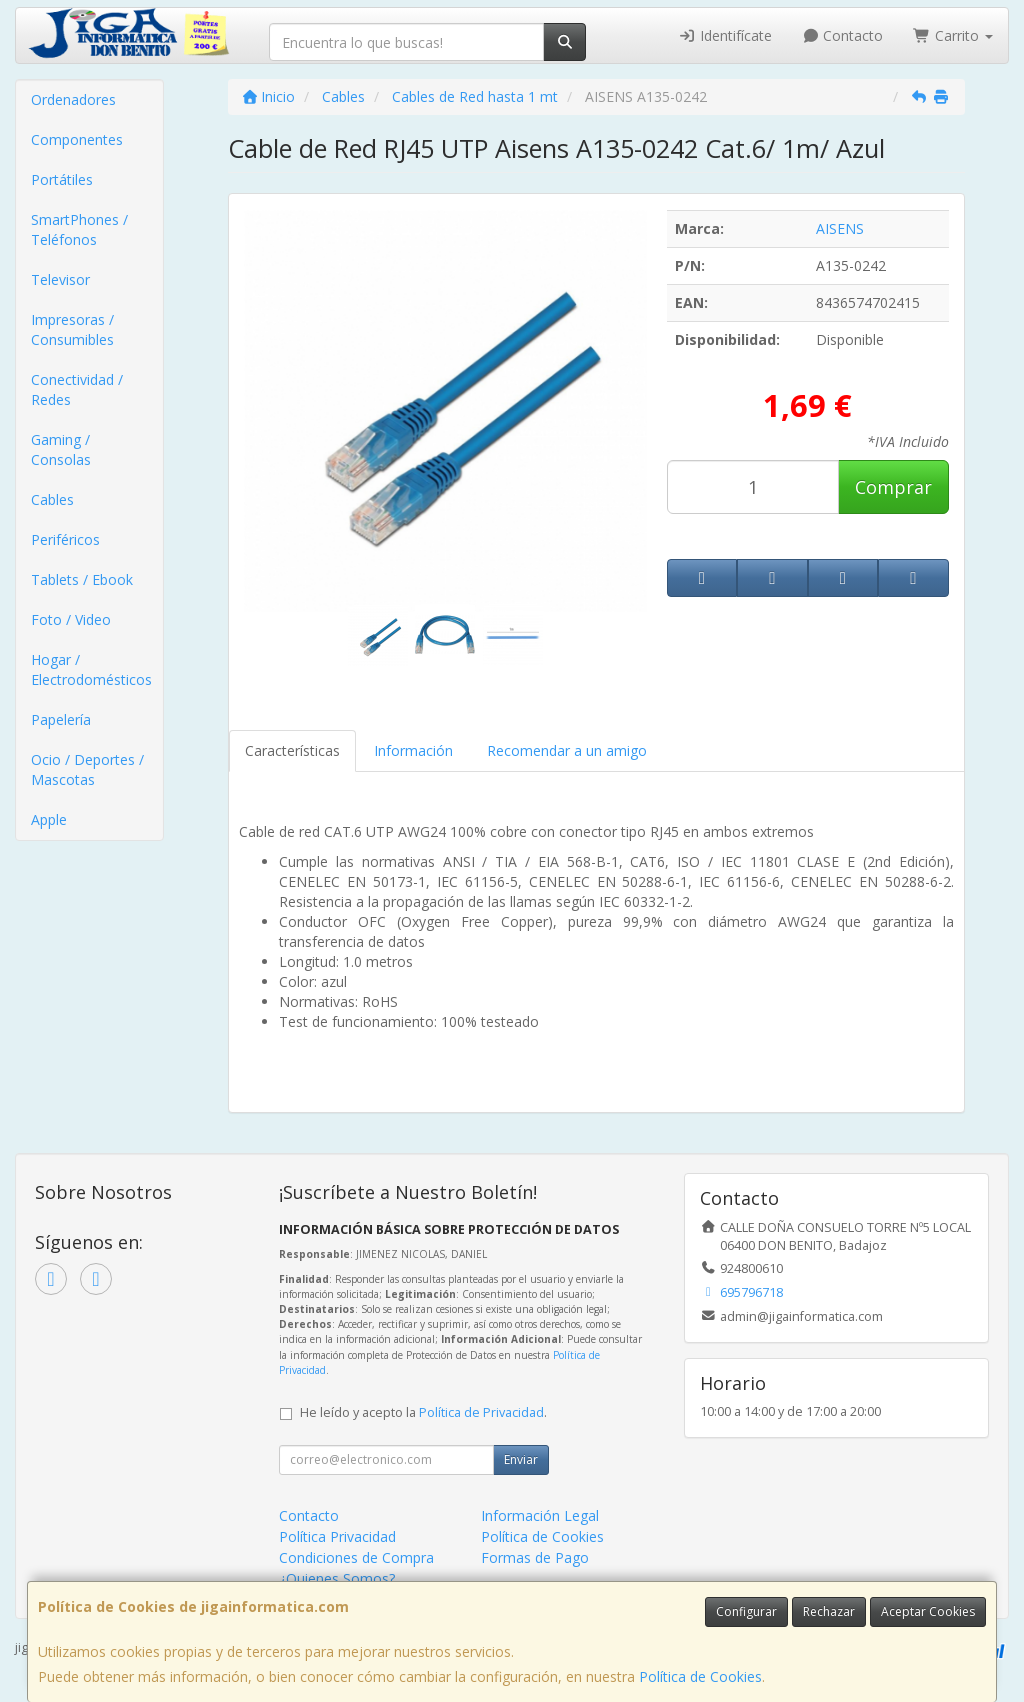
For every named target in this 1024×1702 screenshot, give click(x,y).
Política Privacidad (337, 1536)
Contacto (843, 35)
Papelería (61, 719)
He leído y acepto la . (423, 1412)
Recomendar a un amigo (567, 750)
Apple (49, 819)
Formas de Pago (535, 1557)
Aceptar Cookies (928, 1611)
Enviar (521, 1459)
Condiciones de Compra (356, 1557)
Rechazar (829, 1611)
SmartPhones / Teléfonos (79, 229)
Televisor (60, 279)
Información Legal (540, 1515)
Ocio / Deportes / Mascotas (87, 769)
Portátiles (62, 179)
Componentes (77, 139)
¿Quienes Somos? (337, 1578)
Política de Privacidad (481, 1412)
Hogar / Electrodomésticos (91, 669)
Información (413, 750)
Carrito (953, 35)
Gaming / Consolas (61, 449)
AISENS (840, 228)
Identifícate (725, 35)
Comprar (893, 487)
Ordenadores (73, 99)
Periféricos (65, 539)
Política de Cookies (700, 1676)
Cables (52, 499)
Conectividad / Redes (77, 389)
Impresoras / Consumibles (72, 329)
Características (292, 750)
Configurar (746, 1611)
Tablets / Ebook (82, 579)
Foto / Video (71, 619)
